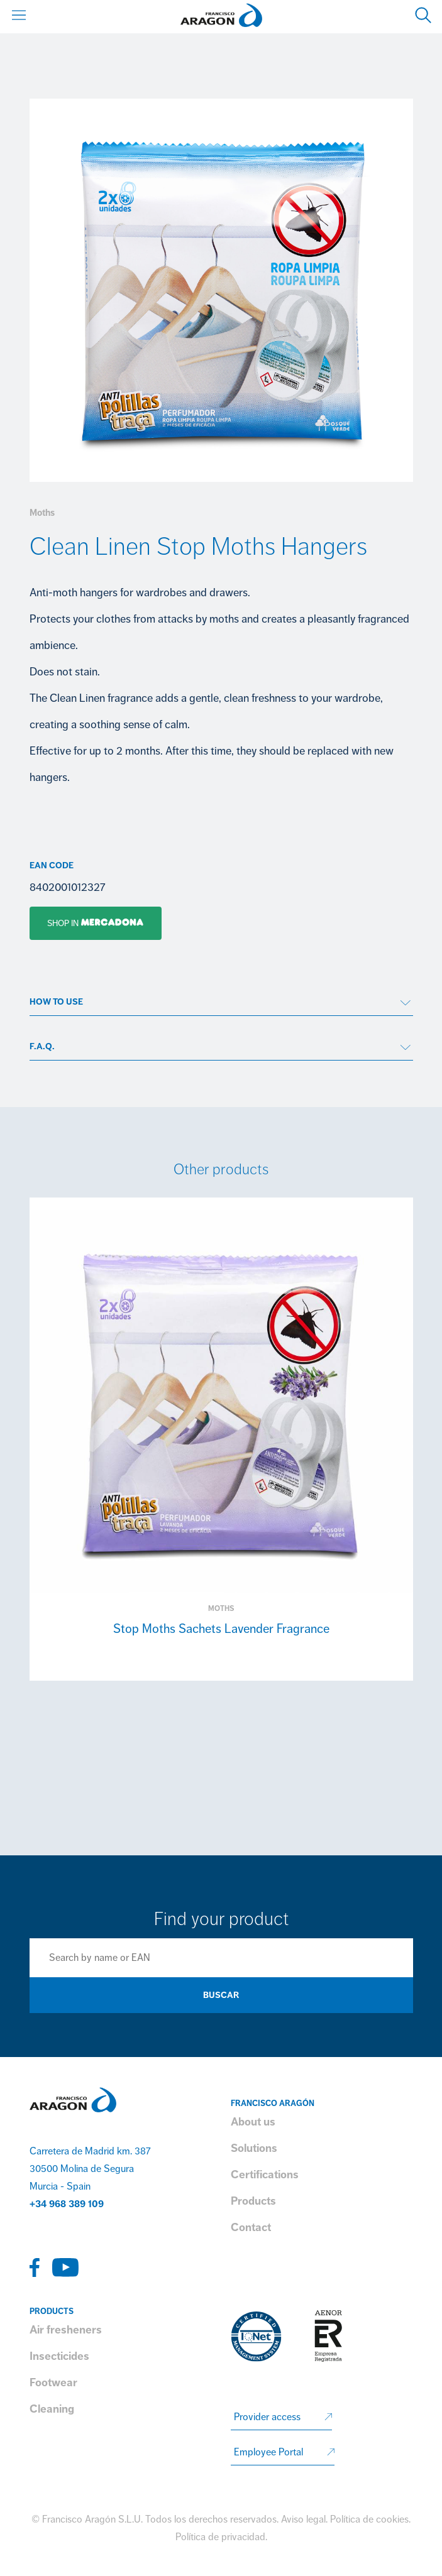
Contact (251, 2227)
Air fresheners (66, 2330)
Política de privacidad (220, 2537)
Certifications (265, 2174)
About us (253, 2122)
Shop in (87, 923)
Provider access (267, 2417)
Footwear (53, 2382)
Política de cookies (369, 2519)
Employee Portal (268, 2452)
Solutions (254, 2148)
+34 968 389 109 (67, 2204)
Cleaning (52, 2409)
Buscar (221, 1995)
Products (253, 2201)
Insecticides (59, 2356)
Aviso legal (303, 2519)
